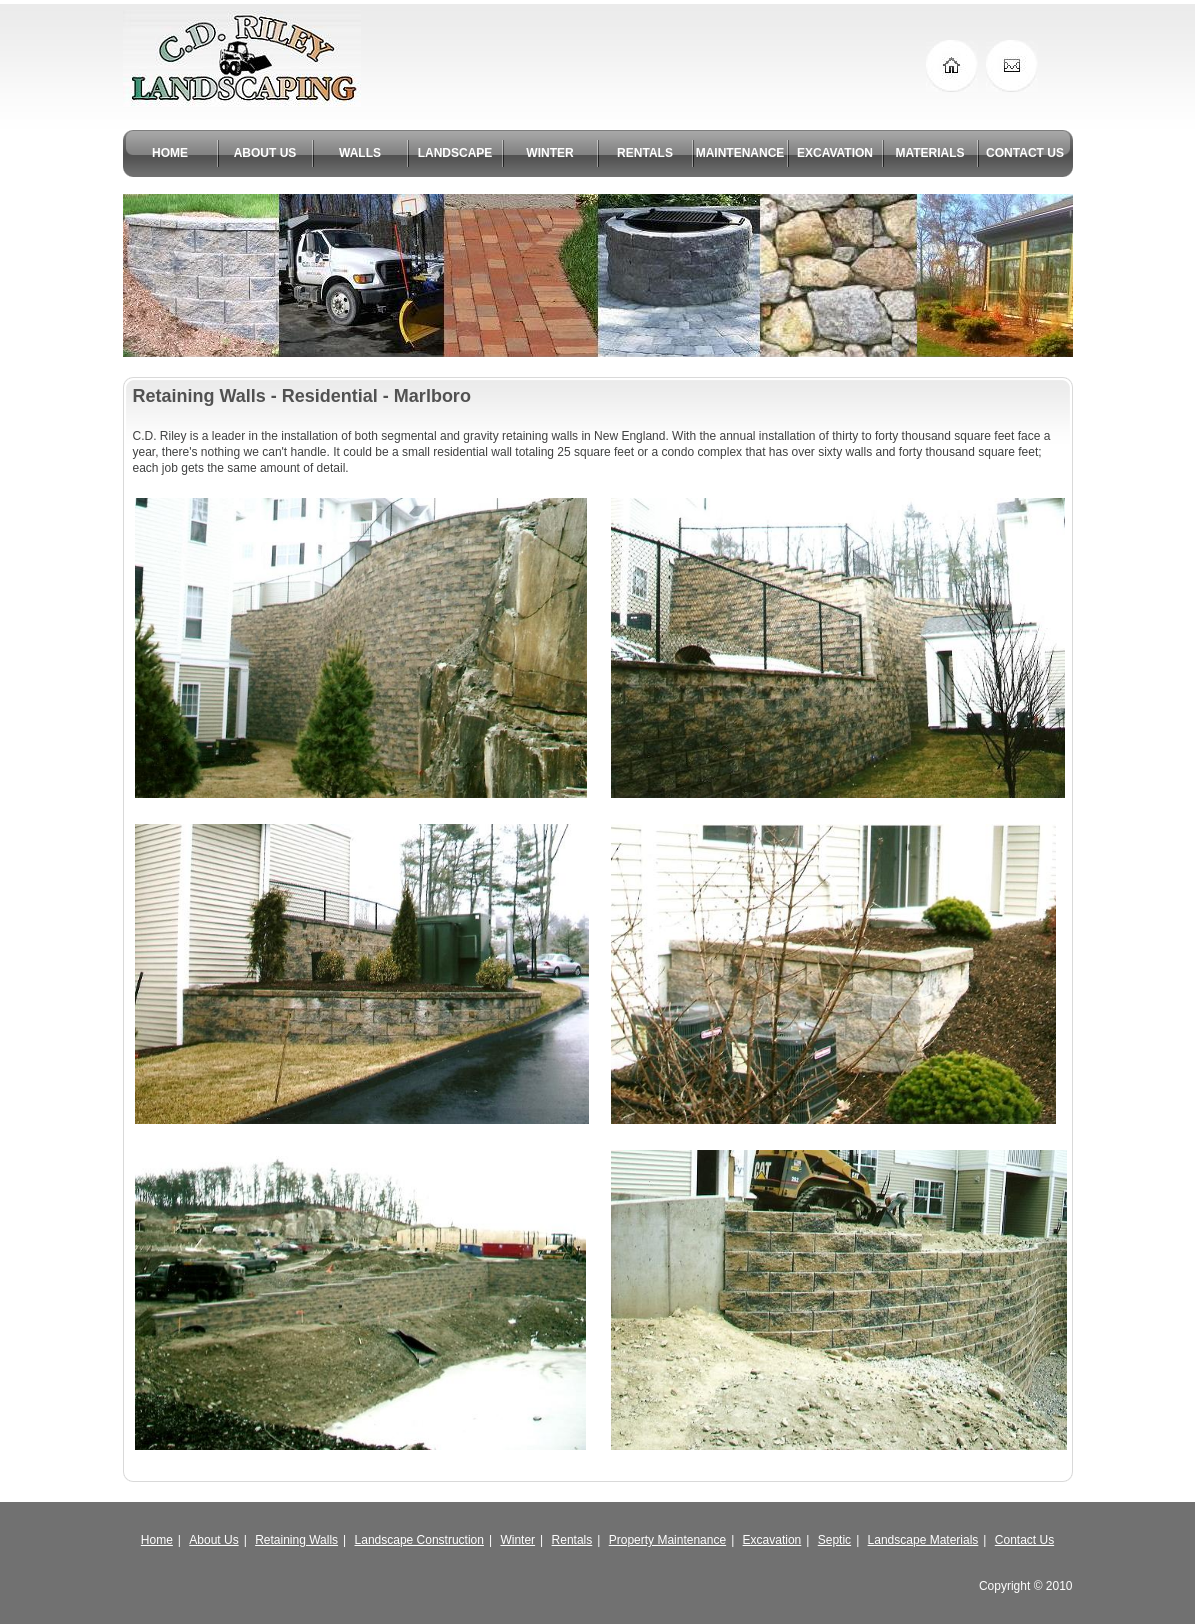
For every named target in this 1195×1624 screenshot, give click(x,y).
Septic (834, 1540)
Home (157, 1540)
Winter (517, 1540)
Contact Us (1024, 1540)
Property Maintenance (667, 1540)
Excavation (772, 1540)
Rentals (572, 1540)
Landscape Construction (419, 1540)
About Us (213, 1540)
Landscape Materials (923, 1540)
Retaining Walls (296, 1540)
